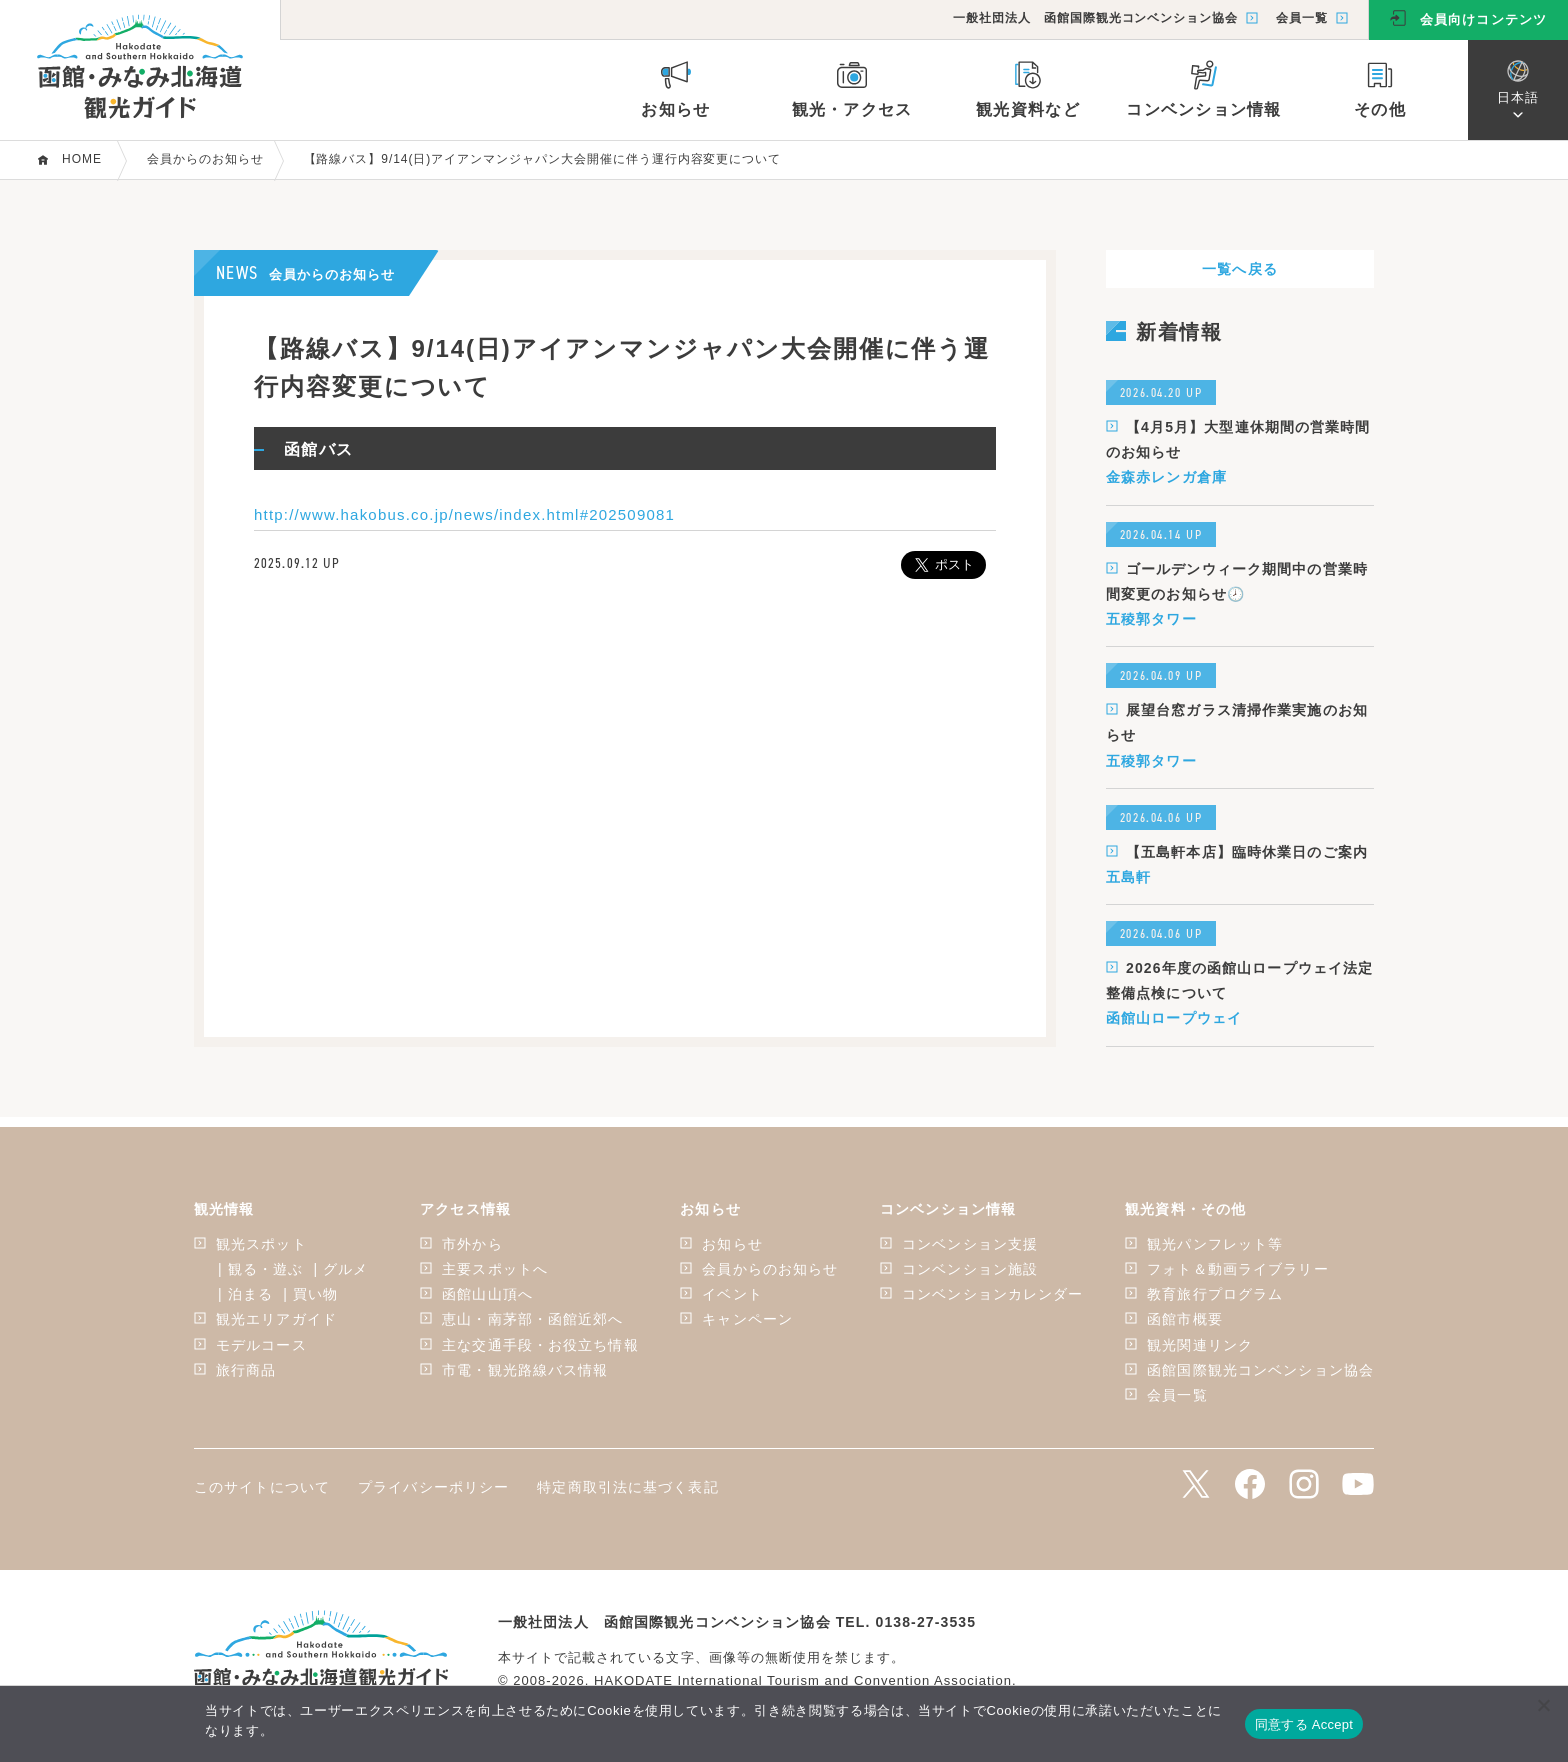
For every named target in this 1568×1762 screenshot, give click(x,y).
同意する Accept (1304, 1724)
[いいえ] (1543, 1705)
